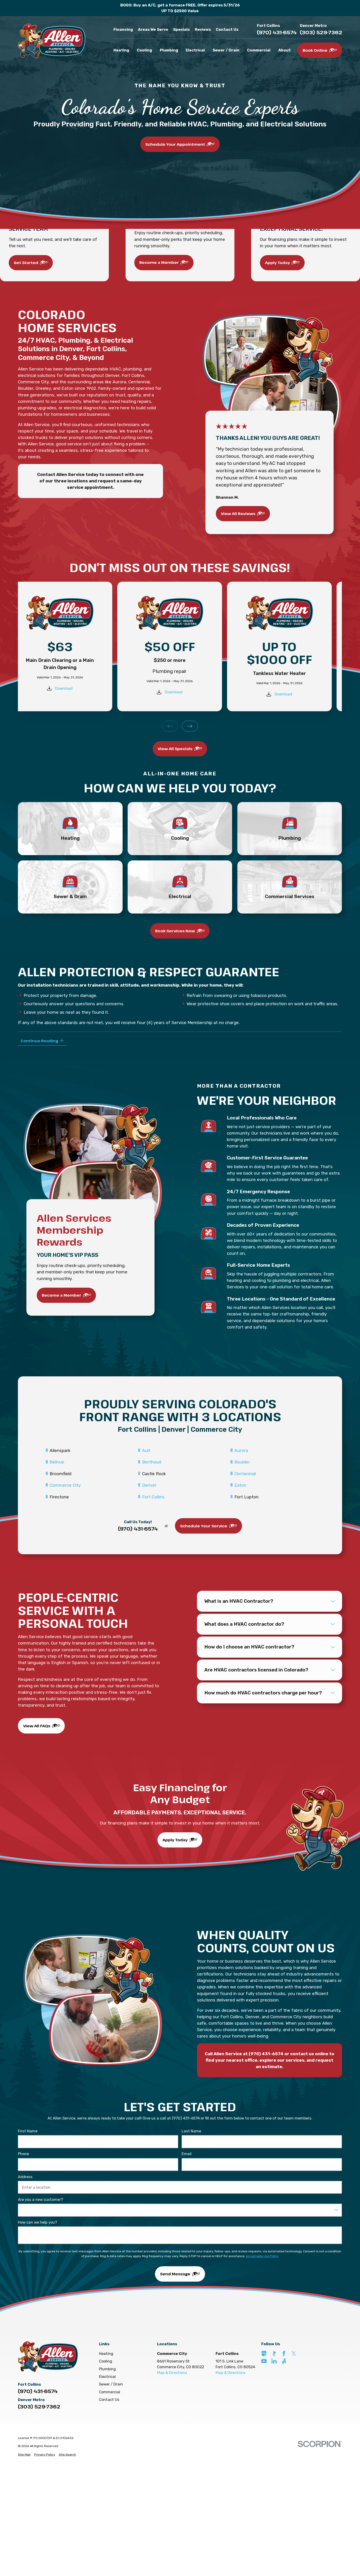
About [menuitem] (284, 50)
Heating (106, 2353)
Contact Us (227, 29)
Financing (123, 29)
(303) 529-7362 (321, 32)
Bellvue (57, 1462)
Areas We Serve (153, 29)
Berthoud (151, 1462)
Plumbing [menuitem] (169, 50)
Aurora (241, 1450)
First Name (27, 2131)
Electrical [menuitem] (195, 50)
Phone (23, 2154)
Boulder (242, 1462)
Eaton (240, 1485)
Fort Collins (153, 1496)
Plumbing (107, 2369)
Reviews (203, 29)
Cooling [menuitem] (144, 50)
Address (25, 2176)
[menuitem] (24, 2454)
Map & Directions (172, 2372)
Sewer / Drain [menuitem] (226, 50)
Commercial (109, 2392)
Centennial (245, 1473)
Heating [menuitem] (121, 50)
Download (74, 688)
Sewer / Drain (111, 2384)
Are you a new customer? (40, 2199)
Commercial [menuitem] (258, 50)
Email (187, 2154)
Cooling (105, 2361)
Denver (149, 1485)
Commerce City (65, 1485)
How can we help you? (37, 2222)
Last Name (191, 2131)
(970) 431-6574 (277, 32)
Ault (146, 1450)
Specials (181, 29)
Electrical (107, 2376)
